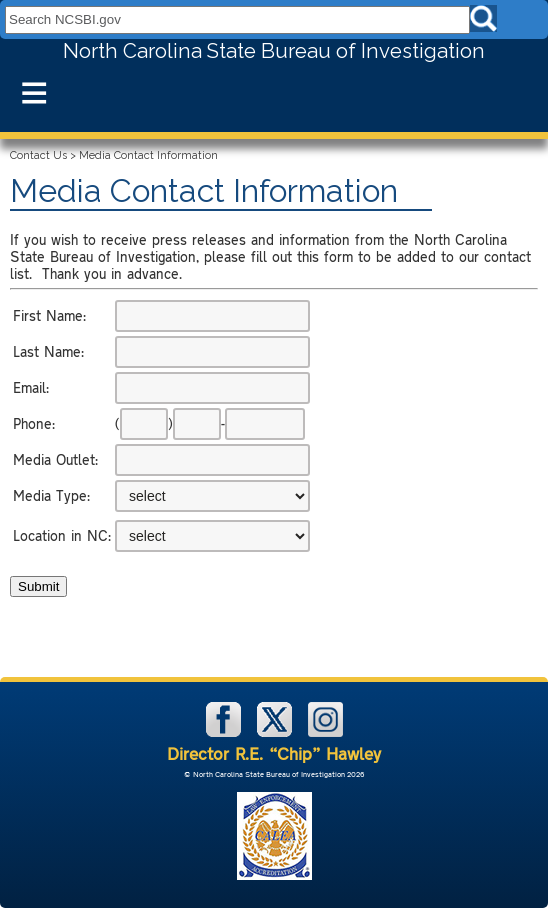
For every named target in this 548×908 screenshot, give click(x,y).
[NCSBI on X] (276, 732)
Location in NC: (62, 535)
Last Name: (48, 351)
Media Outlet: (55, 459)
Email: (31, 387)
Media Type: (51, 495)
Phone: (34, 423)
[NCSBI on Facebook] (225, 732)
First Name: (49, 315)
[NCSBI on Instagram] (325, 732)
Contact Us (38, 155)
